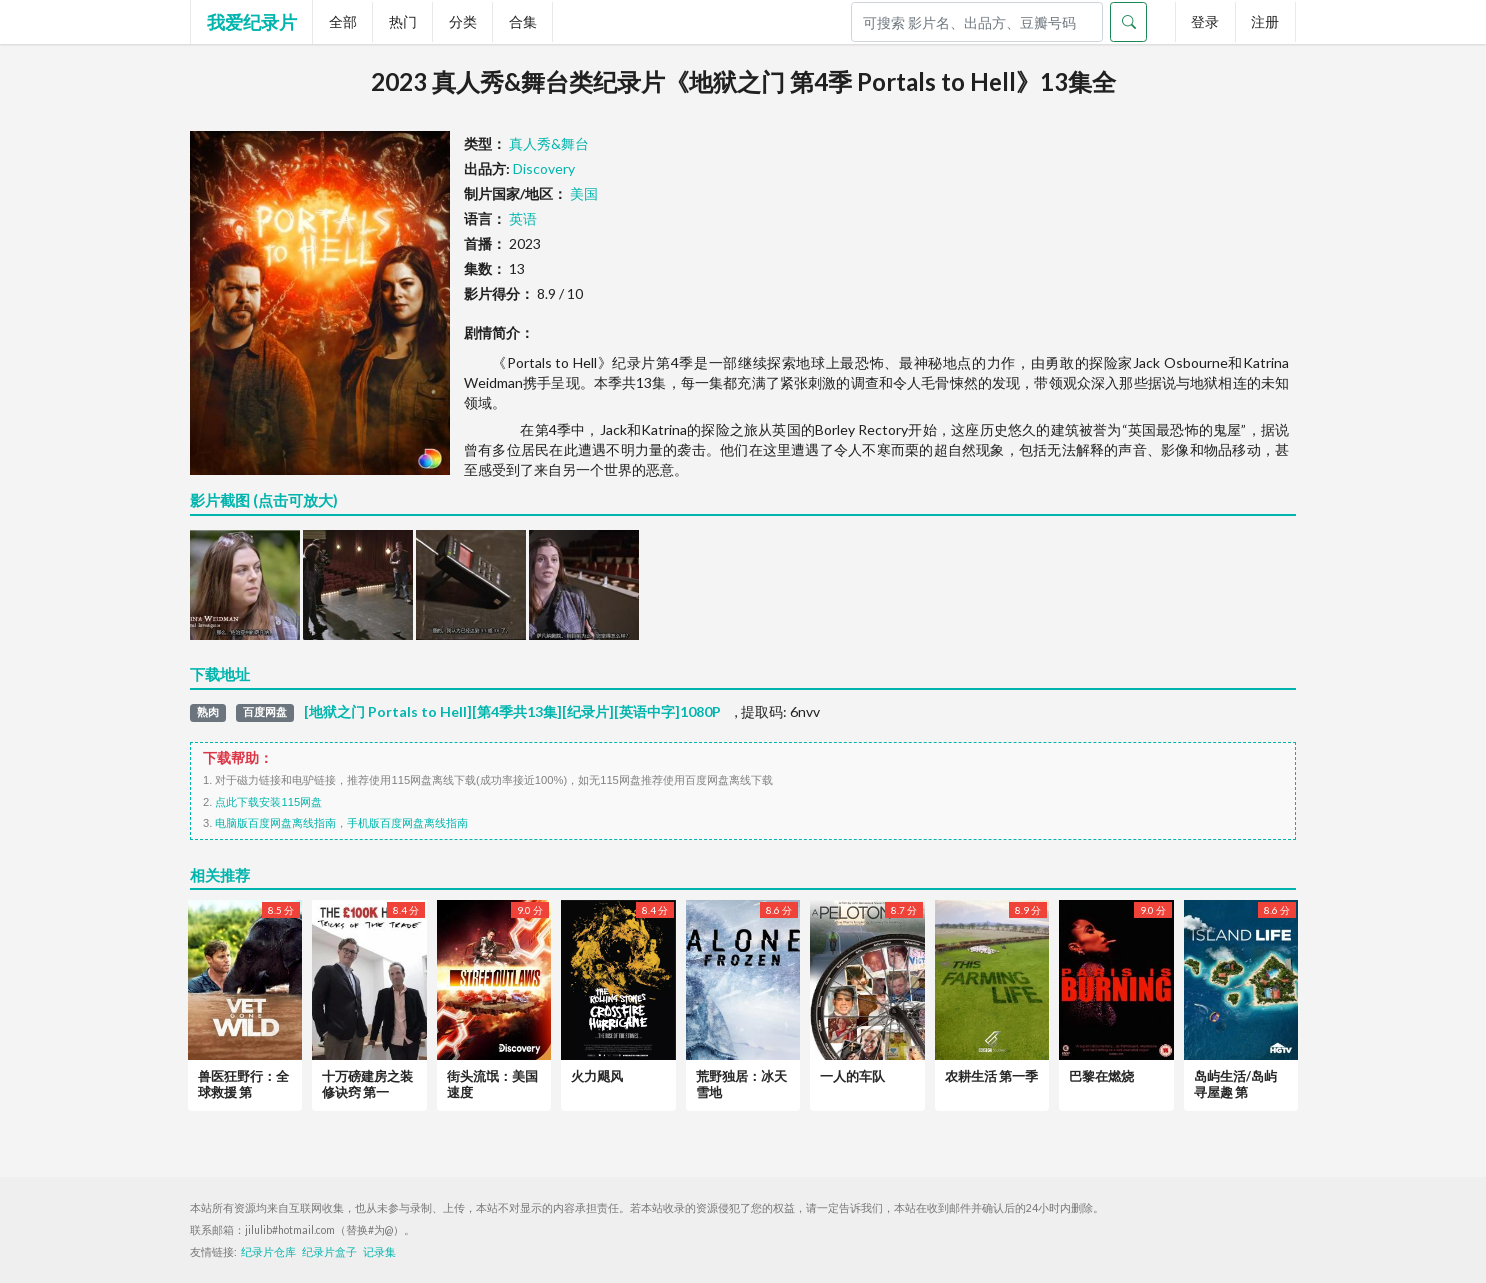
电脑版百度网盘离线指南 (275, 823)
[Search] (977, 22)
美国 (584, 193)
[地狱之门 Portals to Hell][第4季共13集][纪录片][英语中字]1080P (512, 712)
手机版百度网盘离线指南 (407, 823)
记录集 (379, 1252)
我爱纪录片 (252, 22)
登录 (1205, 21)
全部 (343, 21)
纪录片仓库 (268, 1252)
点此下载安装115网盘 (268, 802)
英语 (523, 218)
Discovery (544, 168)
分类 (463, 21)
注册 (1265, 21)
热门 (403, 21)
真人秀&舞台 (549, 143)
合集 (523, 21)
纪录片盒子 (329, 1252)
